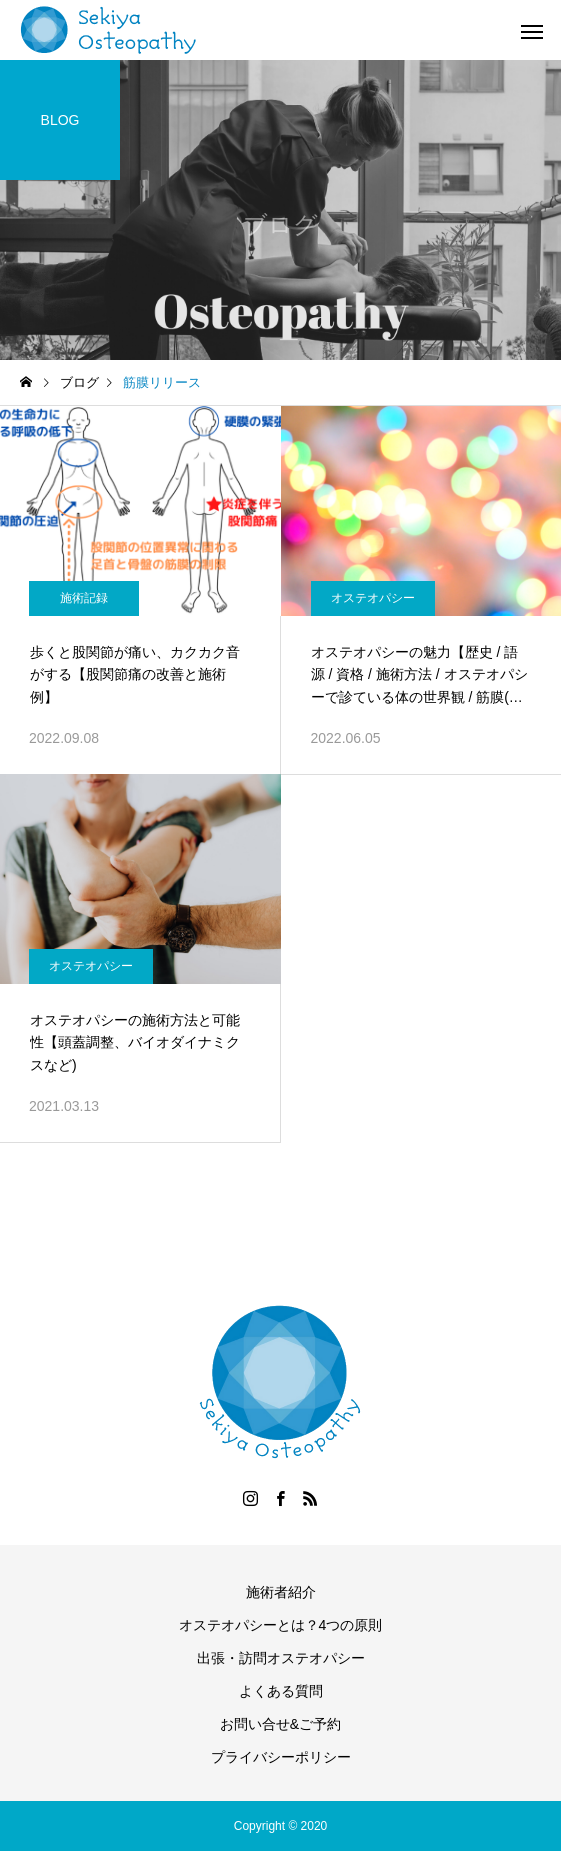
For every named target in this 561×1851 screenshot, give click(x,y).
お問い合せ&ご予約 (280, 1724)
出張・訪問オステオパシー (281, 1658)
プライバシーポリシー (281, 1757)
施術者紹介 (281, 1592)
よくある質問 (281, 1691)
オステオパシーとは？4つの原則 (281, 1625)
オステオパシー (373, 598)
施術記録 (84, 598)
